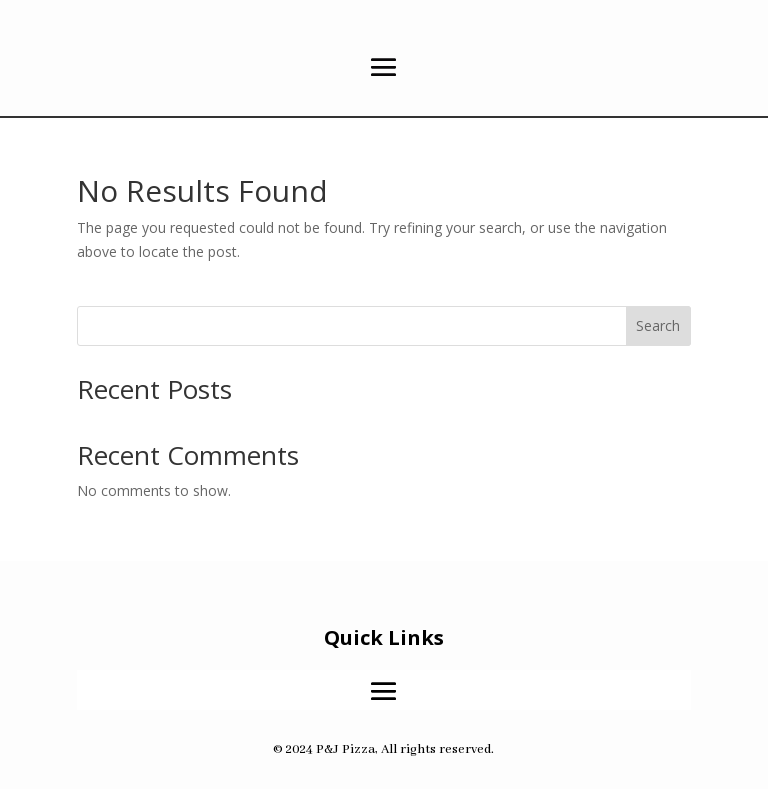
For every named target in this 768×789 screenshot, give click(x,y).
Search (658, 325)
